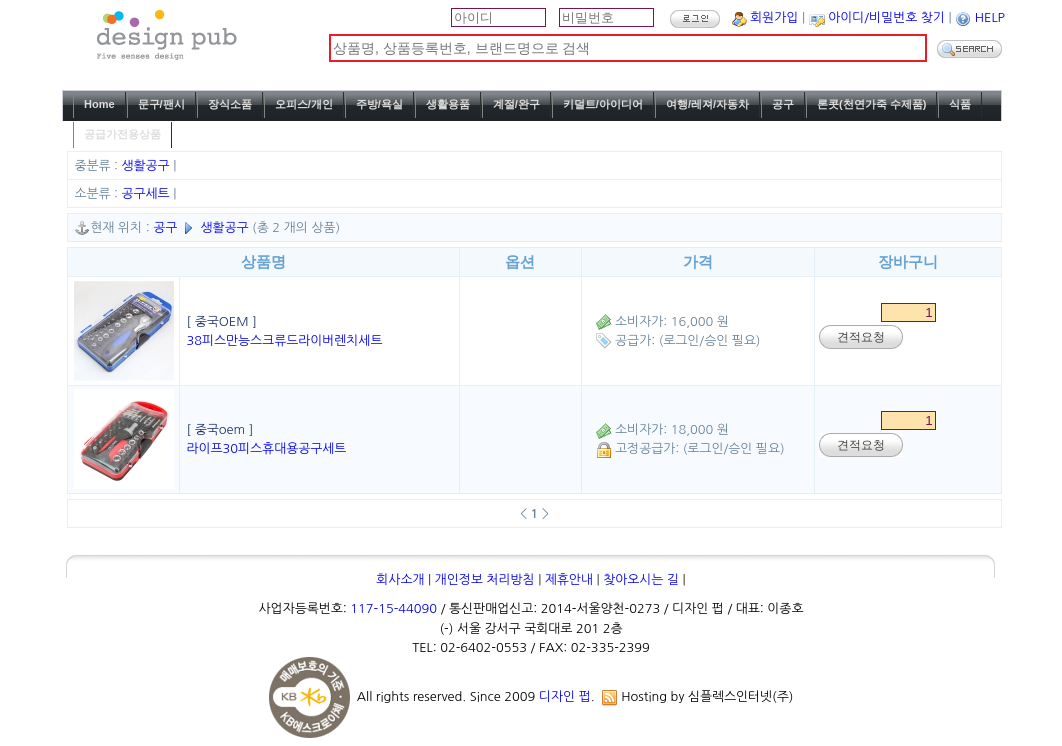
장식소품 (230, 104)
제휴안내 (569, 579)
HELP (990, 17)
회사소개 (400, 579)
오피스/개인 (304, 104)
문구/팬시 (161, 104)
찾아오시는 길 (641, 579)
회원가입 (774, 17)
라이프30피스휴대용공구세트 (266, 448)
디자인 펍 (565, 696)
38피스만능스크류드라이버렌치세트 (284, 340)
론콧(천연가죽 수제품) (871, 104)
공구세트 (148, 193)
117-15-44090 (393, 608)
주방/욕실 (379, 104)
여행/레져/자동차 (707, 104)
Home (99, 104)
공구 (783, 104)
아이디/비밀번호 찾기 (886, 17)
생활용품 (448, 104)
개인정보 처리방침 (485, 579)
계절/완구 (516, 104)
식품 (960, 104)
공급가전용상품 (122, 134)
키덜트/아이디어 (603, 104)
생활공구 (148, 165)
